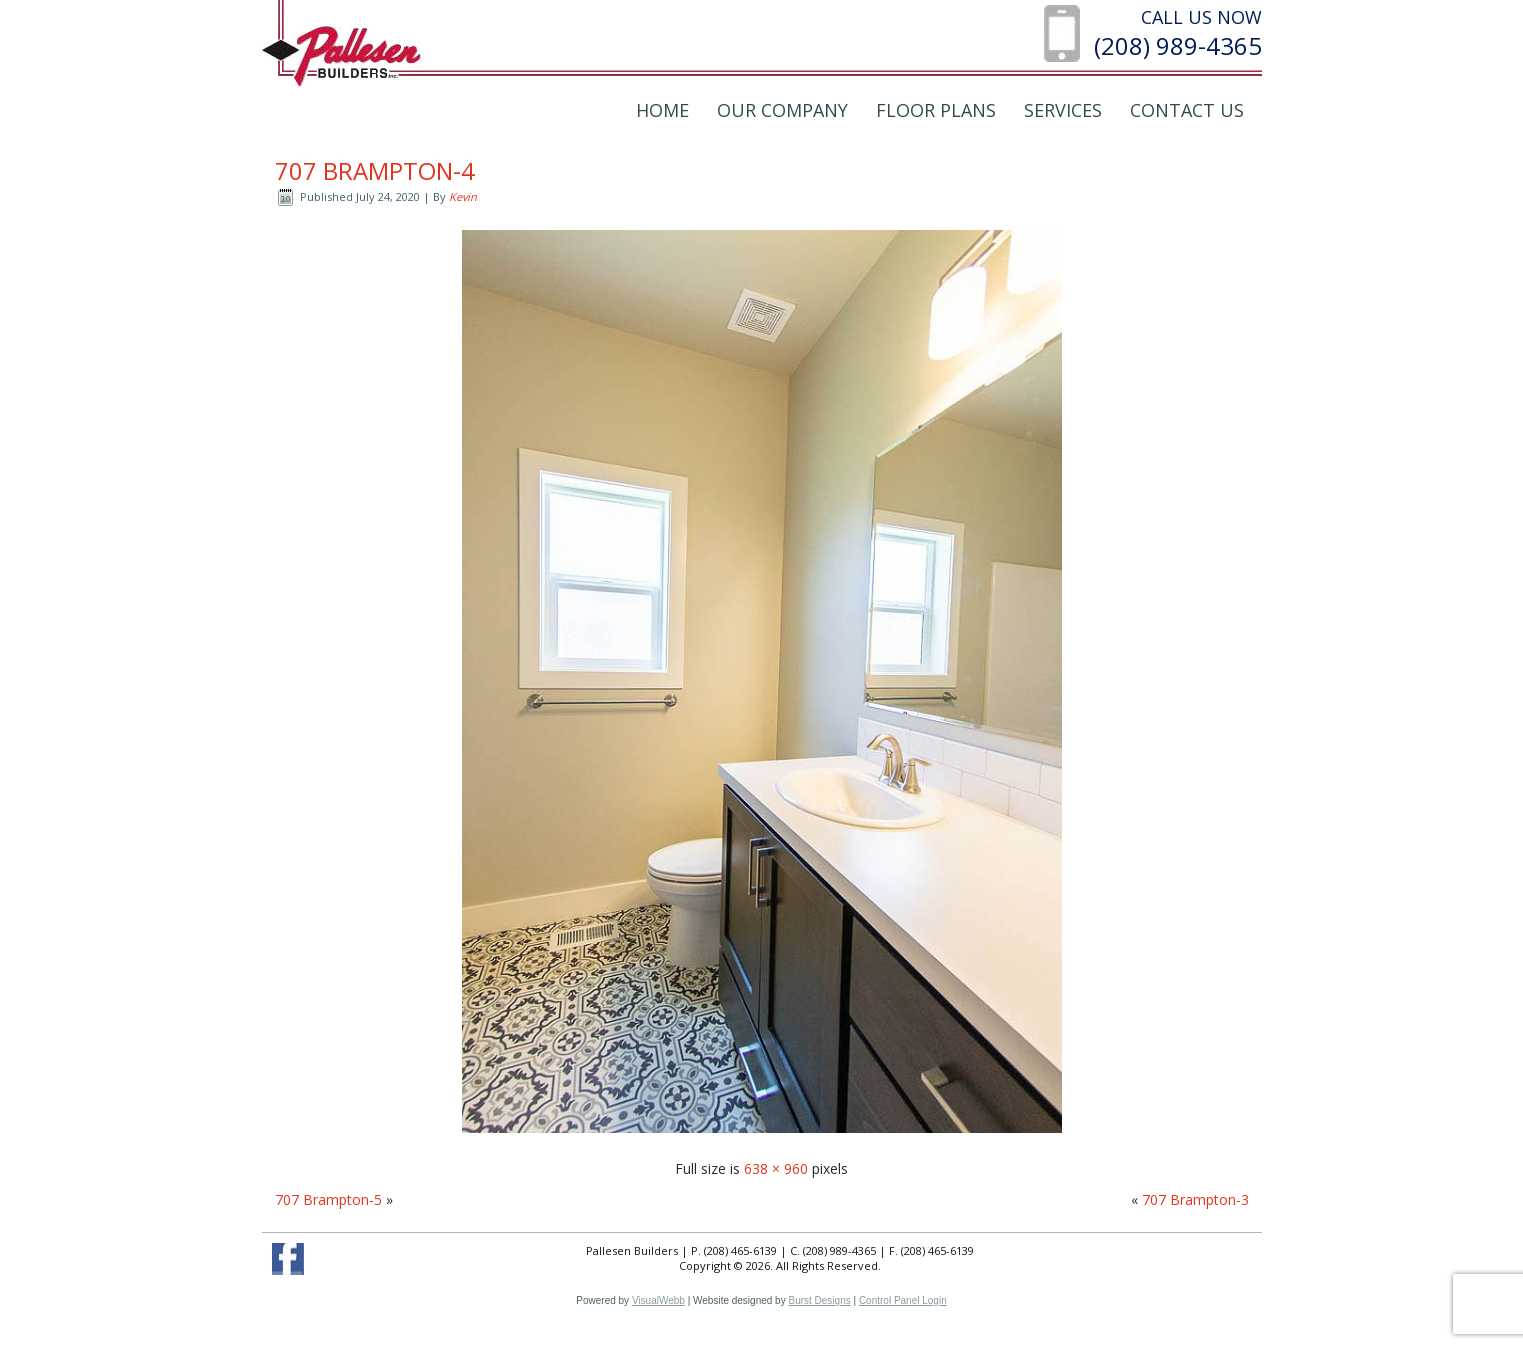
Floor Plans (936, 110)
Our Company (782, 110)
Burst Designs (819, 1300)
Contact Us (1187, 110)
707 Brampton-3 (1195, 1199)
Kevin (463, 196)
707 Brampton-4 (375, 170)
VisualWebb (658, 1300)
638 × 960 (776, 1168)
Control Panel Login (903, 1300)
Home (662, 110)
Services (1063, 110)
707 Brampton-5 (328, 1199)
